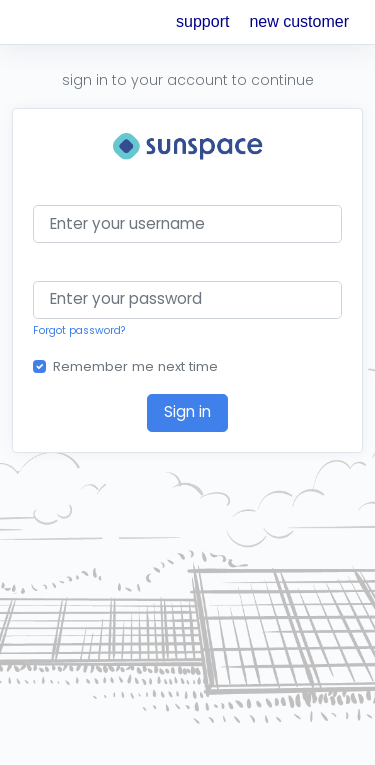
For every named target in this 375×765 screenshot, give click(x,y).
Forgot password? (79, 330)
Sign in (187, 411)
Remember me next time (135, 366)
